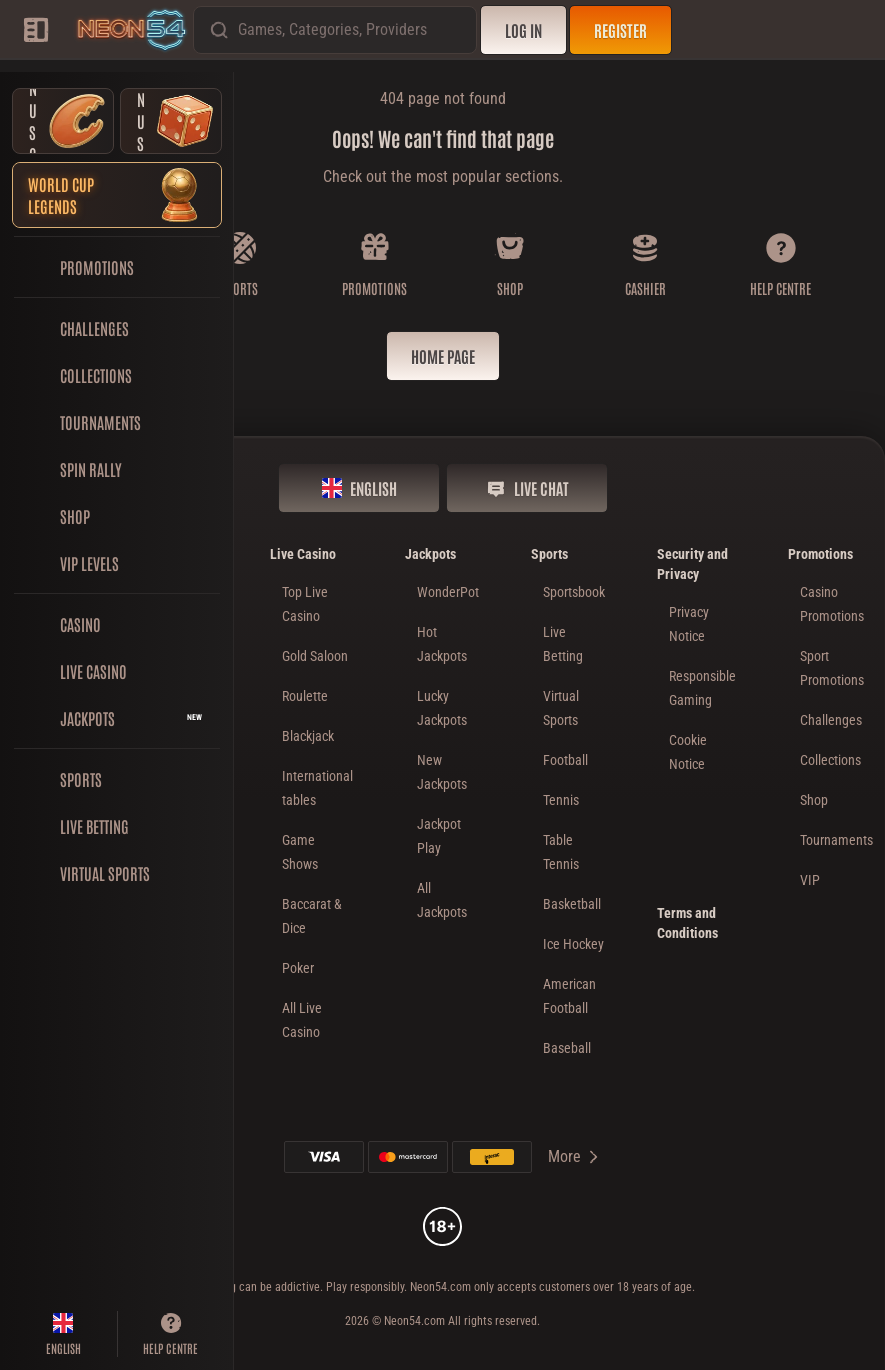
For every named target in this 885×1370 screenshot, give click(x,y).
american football (569, 996)
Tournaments (836, 840)
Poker (298, 968)
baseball (567, 1048)
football (565, 760)
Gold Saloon (315, 656)
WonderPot (448, 592)
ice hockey (573, 944)
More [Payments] (574, 1156)
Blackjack (308, 736)
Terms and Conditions (687, 923)
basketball (572, 904)
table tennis (561, 852)
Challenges (831, 720)
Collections (830, 760)
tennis (561, 800)
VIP (810, 880)
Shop (814, 800)
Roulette (305, 696)
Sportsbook (574, 592)
